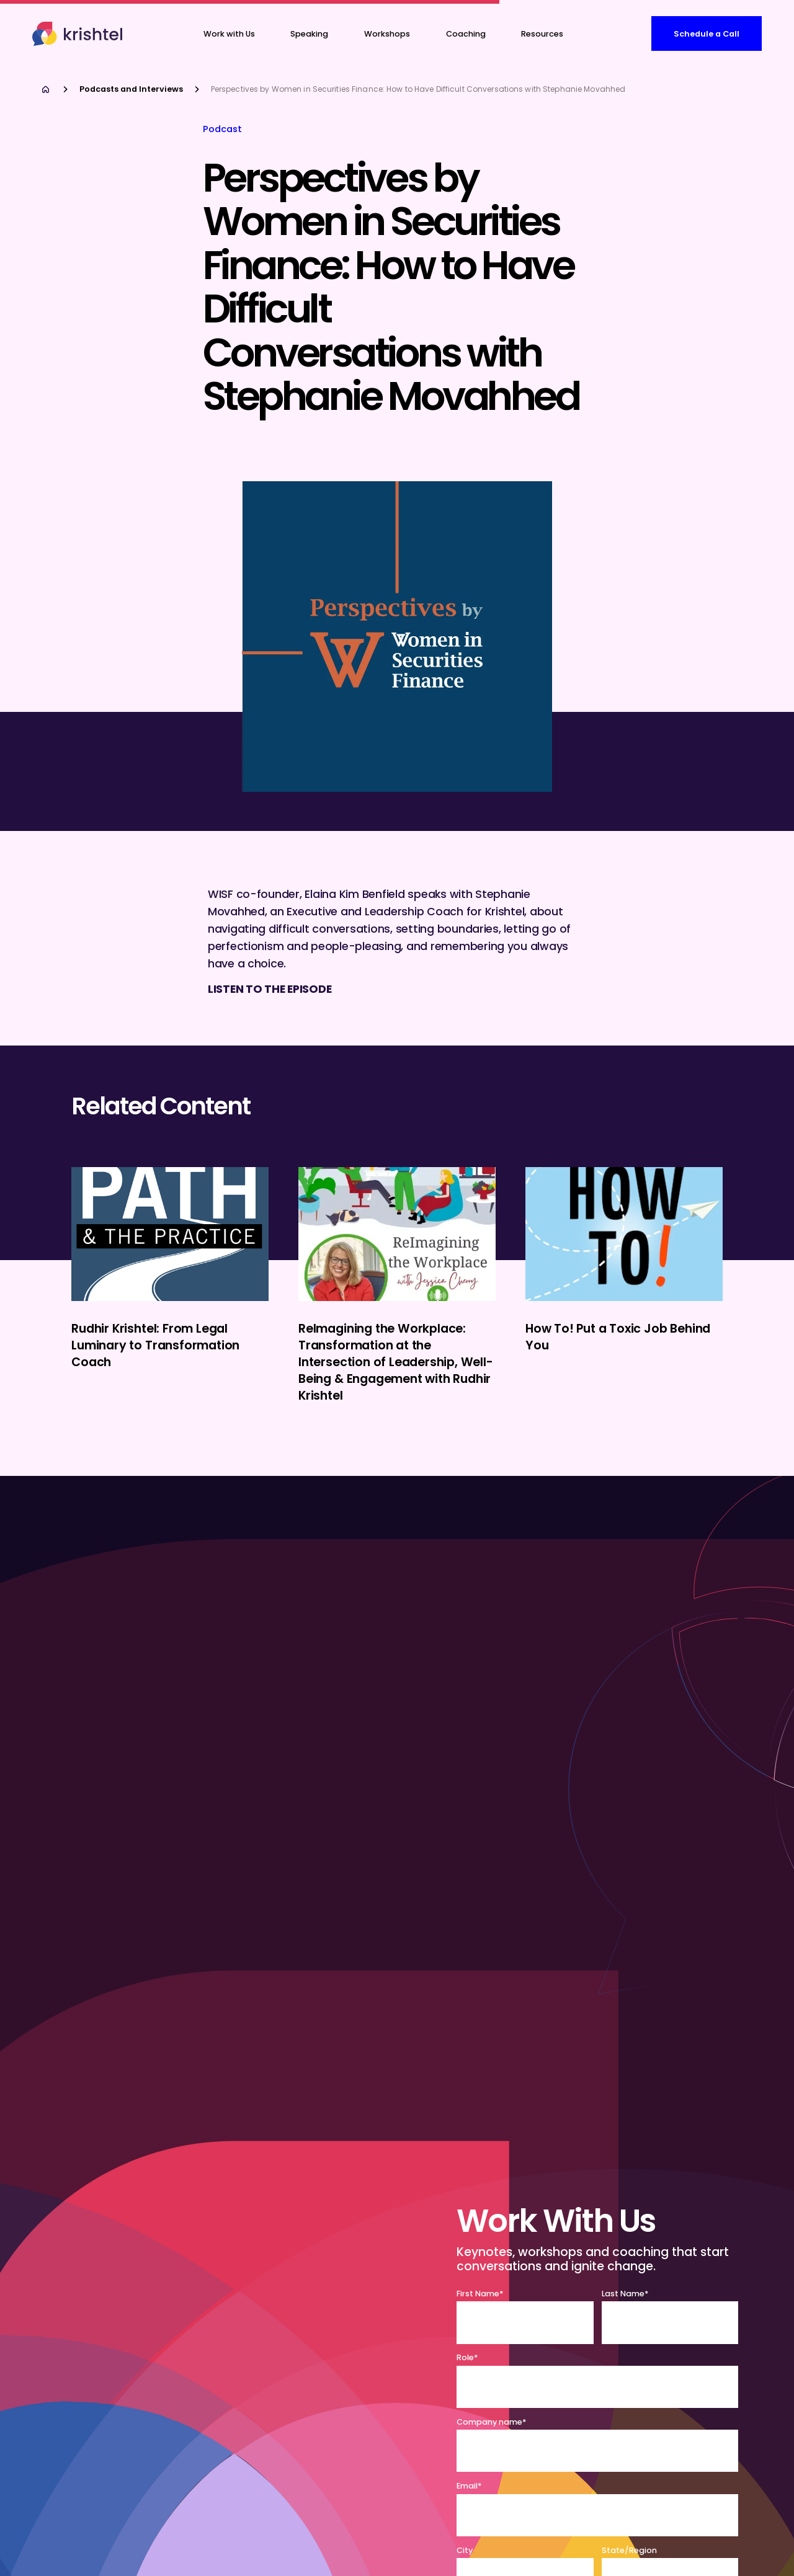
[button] (466, 34)
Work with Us (229, 34)
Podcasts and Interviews (131, 89)
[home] (79, 34)
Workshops (387, 34)
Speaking (309, 34)
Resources (542, 34)
